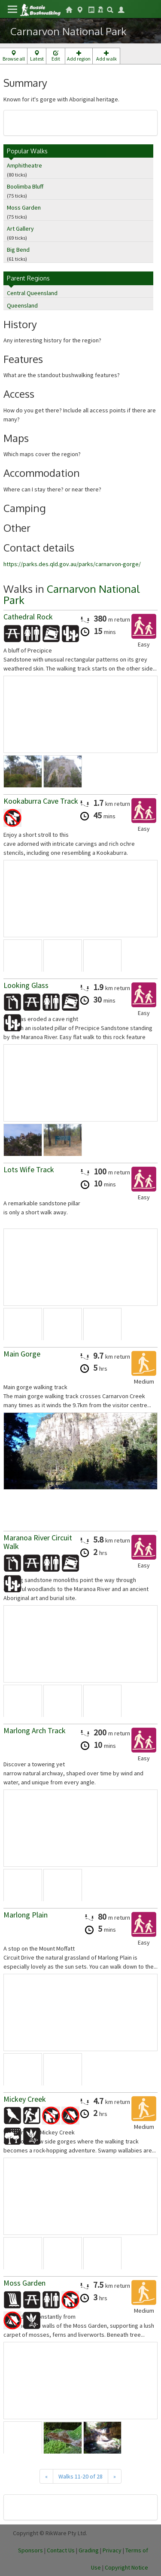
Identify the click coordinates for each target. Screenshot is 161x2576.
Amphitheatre (24, 165)
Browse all (13, 56)
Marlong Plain (25, 1915)
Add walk (106, 56)
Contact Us (61, 2550)
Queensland (22, 305)
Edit (55, 56)
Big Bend (18, 249)
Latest (36, 56)
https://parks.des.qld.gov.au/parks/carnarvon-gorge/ (72, 564)
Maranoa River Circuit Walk (37, 1542)
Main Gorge (21, 1354)
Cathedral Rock (28, 617)
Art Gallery (20, 228)
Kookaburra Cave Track (40, 801)
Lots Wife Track (28, 1169)
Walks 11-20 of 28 (80, 2476)
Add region (78, 56)
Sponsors (30, 2550)
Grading (89, 2550)
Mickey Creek (24, 2099)
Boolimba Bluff (25, 186)
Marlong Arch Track (34, 1730)
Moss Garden (24, 207)
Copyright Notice (126, 2567)
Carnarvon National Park (71, 594)
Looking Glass (26, 985)
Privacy (112, 2550)
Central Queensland (32, 293)
